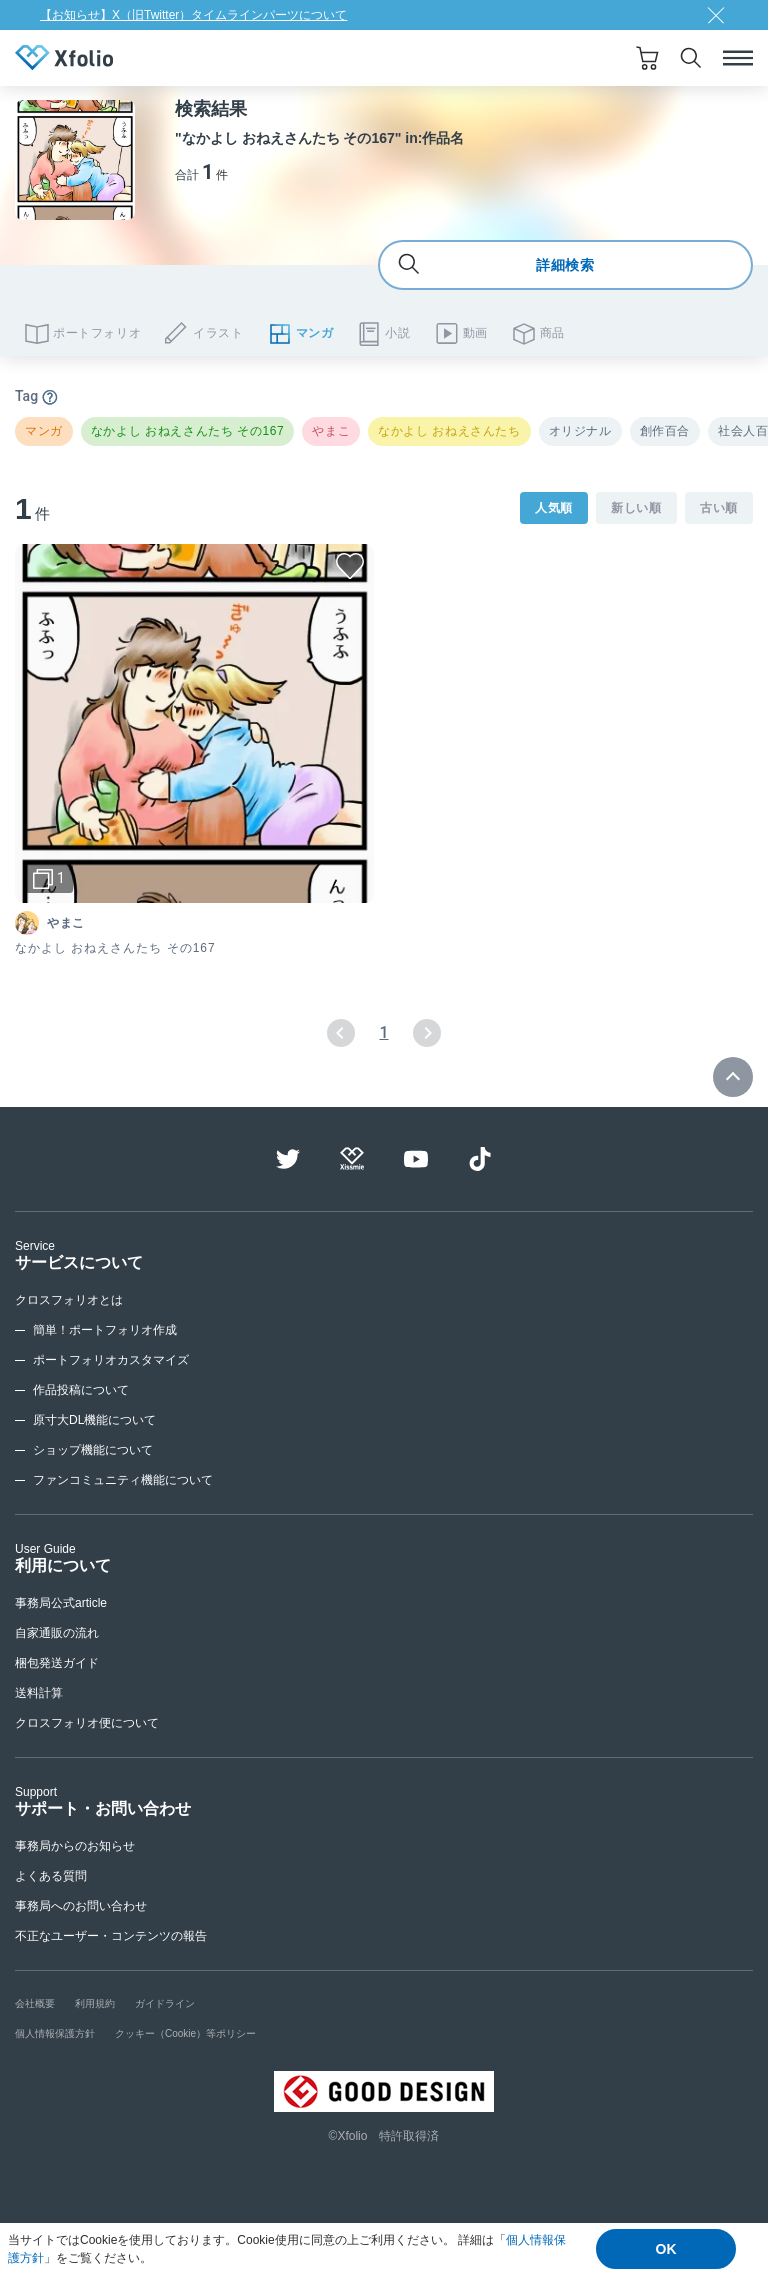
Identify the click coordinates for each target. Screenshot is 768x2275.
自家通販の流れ (57, 1633)
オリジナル (580, 431)
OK (666, 2249)
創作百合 (665, 431)
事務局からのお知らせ (75, 1846)
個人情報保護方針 (55, 2033)
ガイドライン (165, 2003)
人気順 (554, 508)
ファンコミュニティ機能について (123, 1480)
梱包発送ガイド (57, 1663)
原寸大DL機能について (94, 1420)
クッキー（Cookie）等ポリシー (185, 2033)
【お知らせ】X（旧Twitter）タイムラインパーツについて (193, 15)
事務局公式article (61, 1603)
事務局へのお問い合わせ (81, 1906)
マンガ (44, 431)
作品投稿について (81, 1390)
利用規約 (95, 2003)
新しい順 (636, 508)
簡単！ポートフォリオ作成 (105, 1330)
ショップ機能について (93, 1450)
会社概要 (35, 2003)
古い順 (719, 508)
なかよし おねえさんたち (449, 431)
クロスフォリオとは (69, 1300)
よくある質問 (51, 1876)
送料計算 (39, 1693)
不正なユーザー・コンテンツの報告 (111, 1936)
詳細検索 (496, 265)
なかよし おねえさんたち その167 (188, 431)
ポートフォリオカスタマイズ (111, 1360)
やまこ (331, 431)
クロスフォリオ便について (87, 1723)
